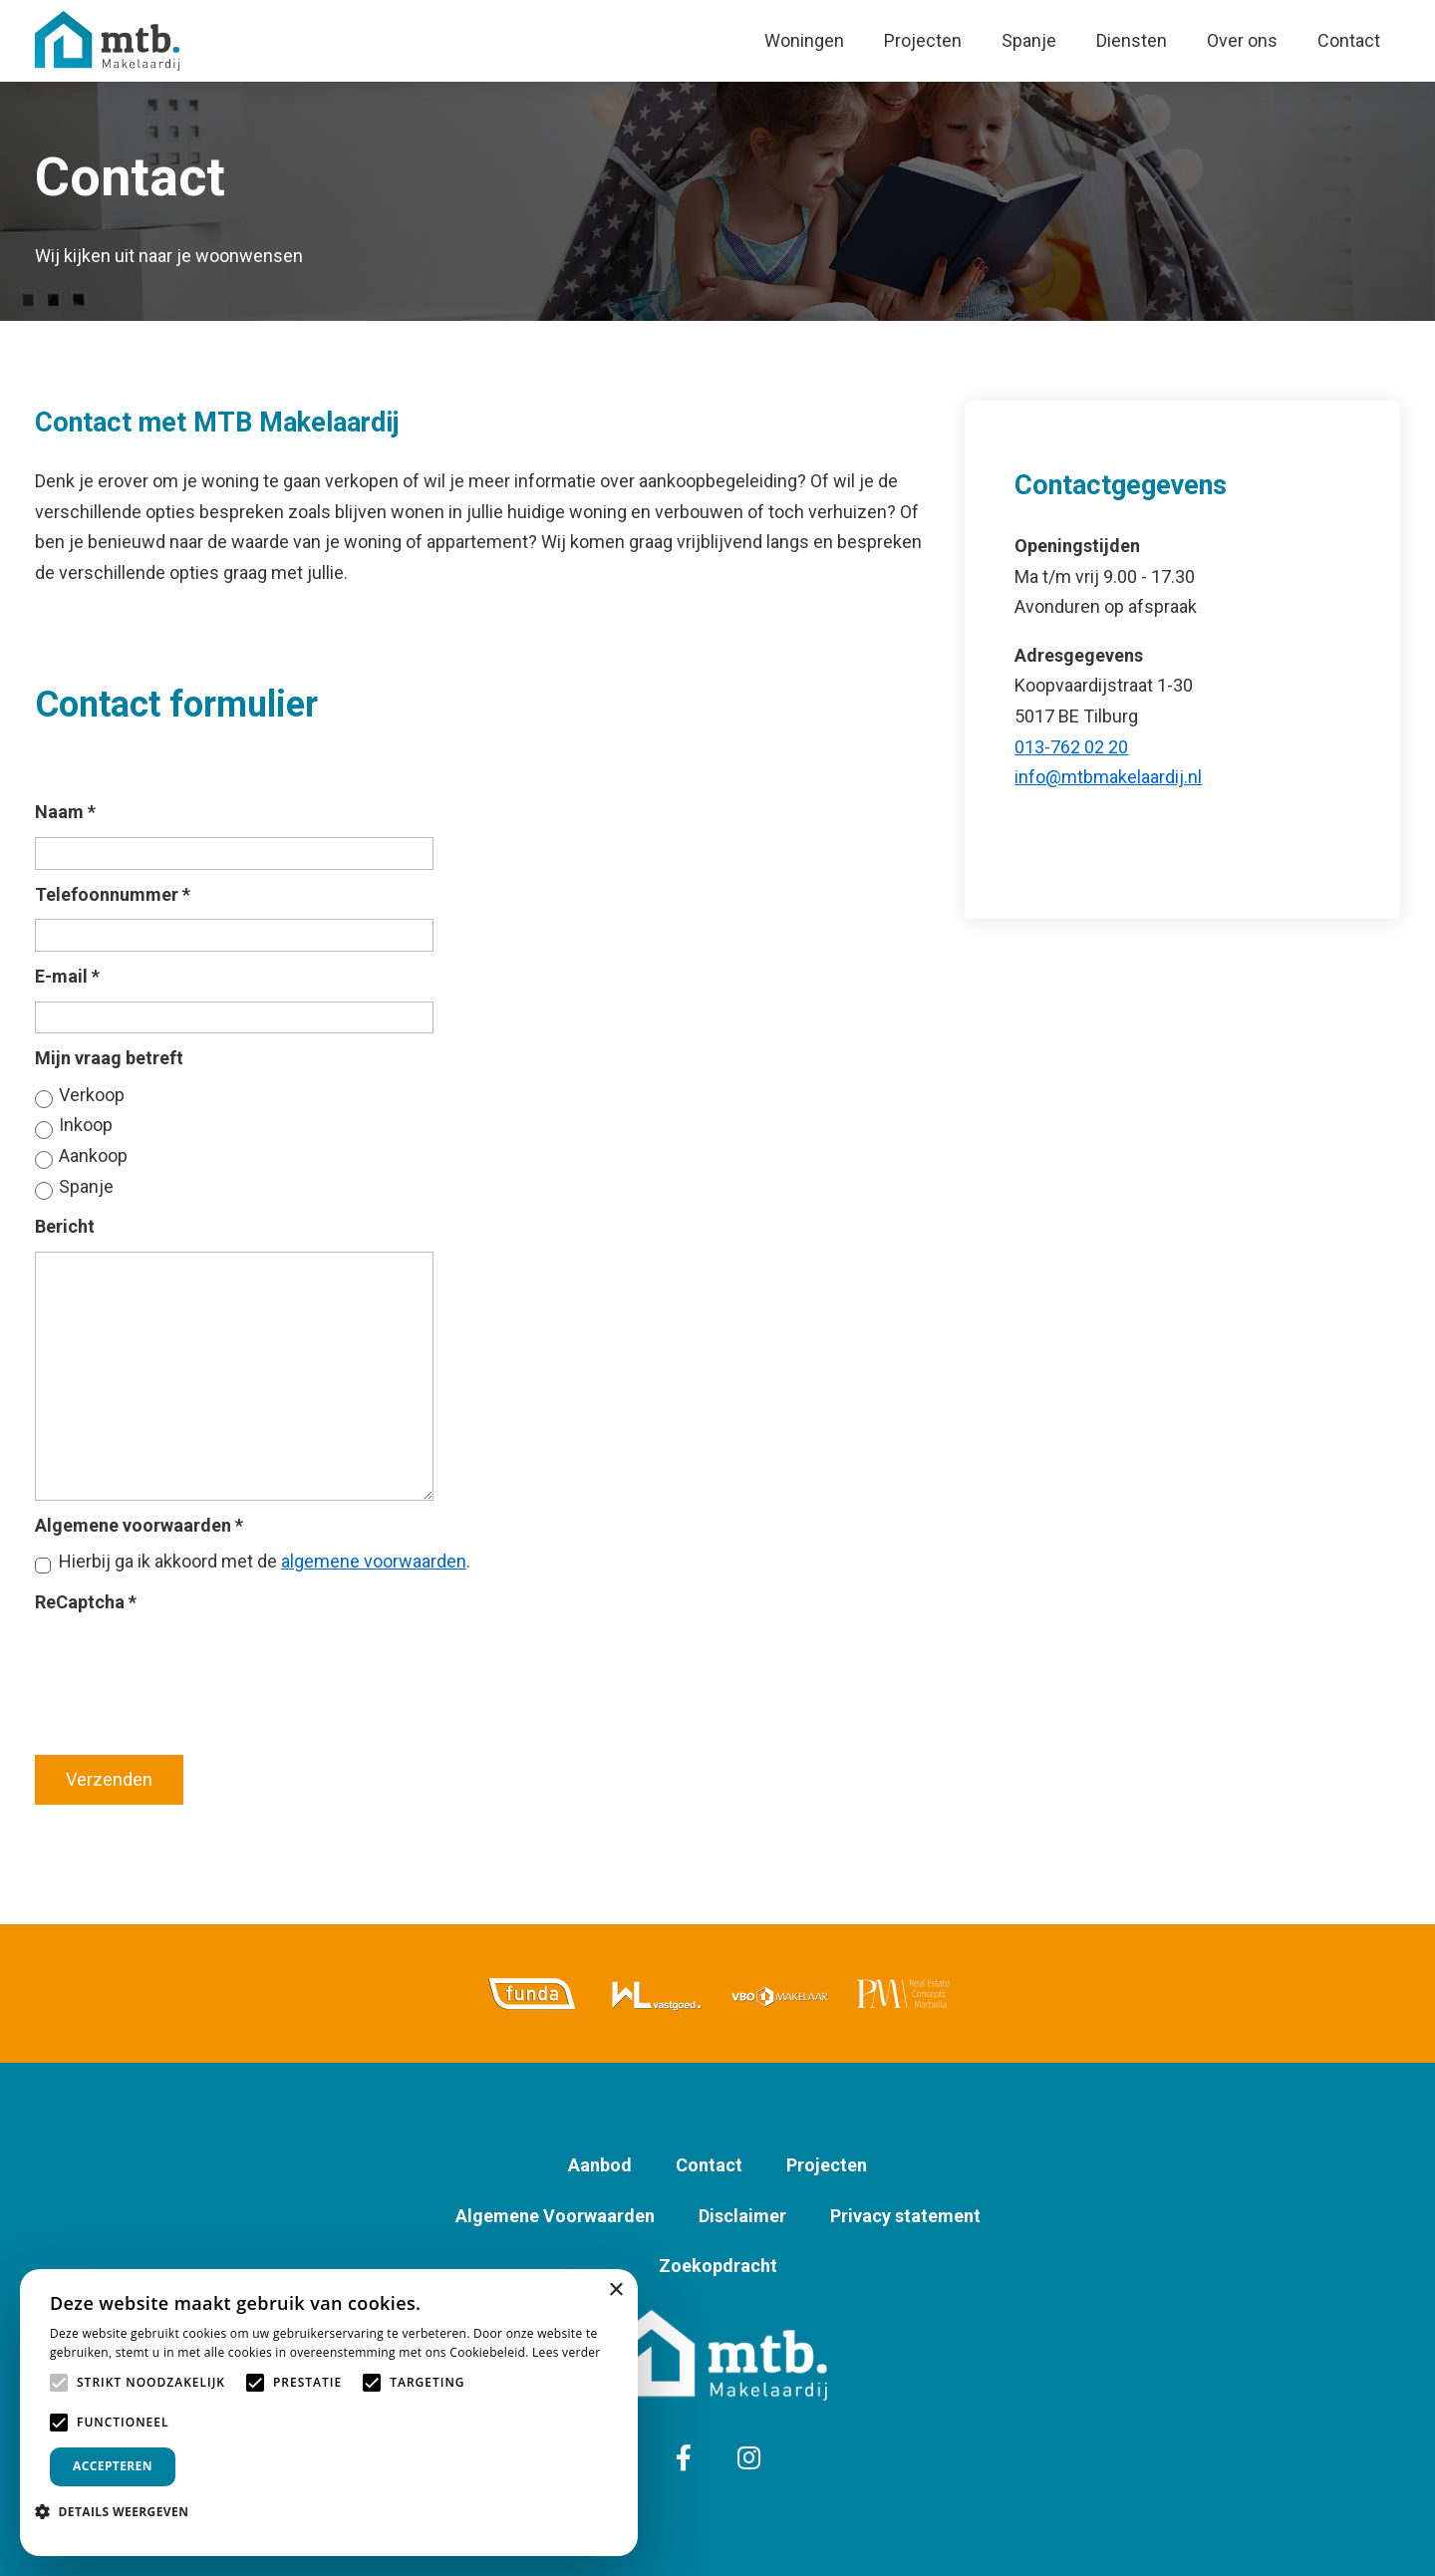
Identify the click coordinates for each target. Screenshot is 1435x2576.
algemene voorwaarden (373, 1561)
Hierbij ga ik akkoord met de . (264, 1561)
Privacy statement (905, 2215)
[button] (119, 2511)
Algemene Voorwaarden (555, 2215)
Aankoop (93, 1155)
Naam (65, 811)
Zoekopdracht (718, 2265)
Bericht (65, 1226)
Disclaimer (742, 2215)
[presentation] (186, 1663)
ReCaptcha (86, 1601)
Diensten (1131, 40)
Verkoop (92, 1094)
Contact (1348, 40)
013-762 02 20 (1071, 746)
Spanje (1029, 40)
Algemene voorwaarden (139, 1525)
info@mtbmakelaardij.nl (1108, 776)
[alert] (329, 2412)
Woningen (804, 40)
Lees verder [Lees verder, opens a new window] (566, 2352)
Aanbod (600, 2164)
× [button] (615, 2290)
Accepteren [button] (112, 2465)
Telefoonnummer (112, 894)
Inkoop (86, 1124)
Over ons (1242, 40)
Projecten (923, 40)
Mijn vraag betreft (109, 1057)
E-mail (67, 976)
